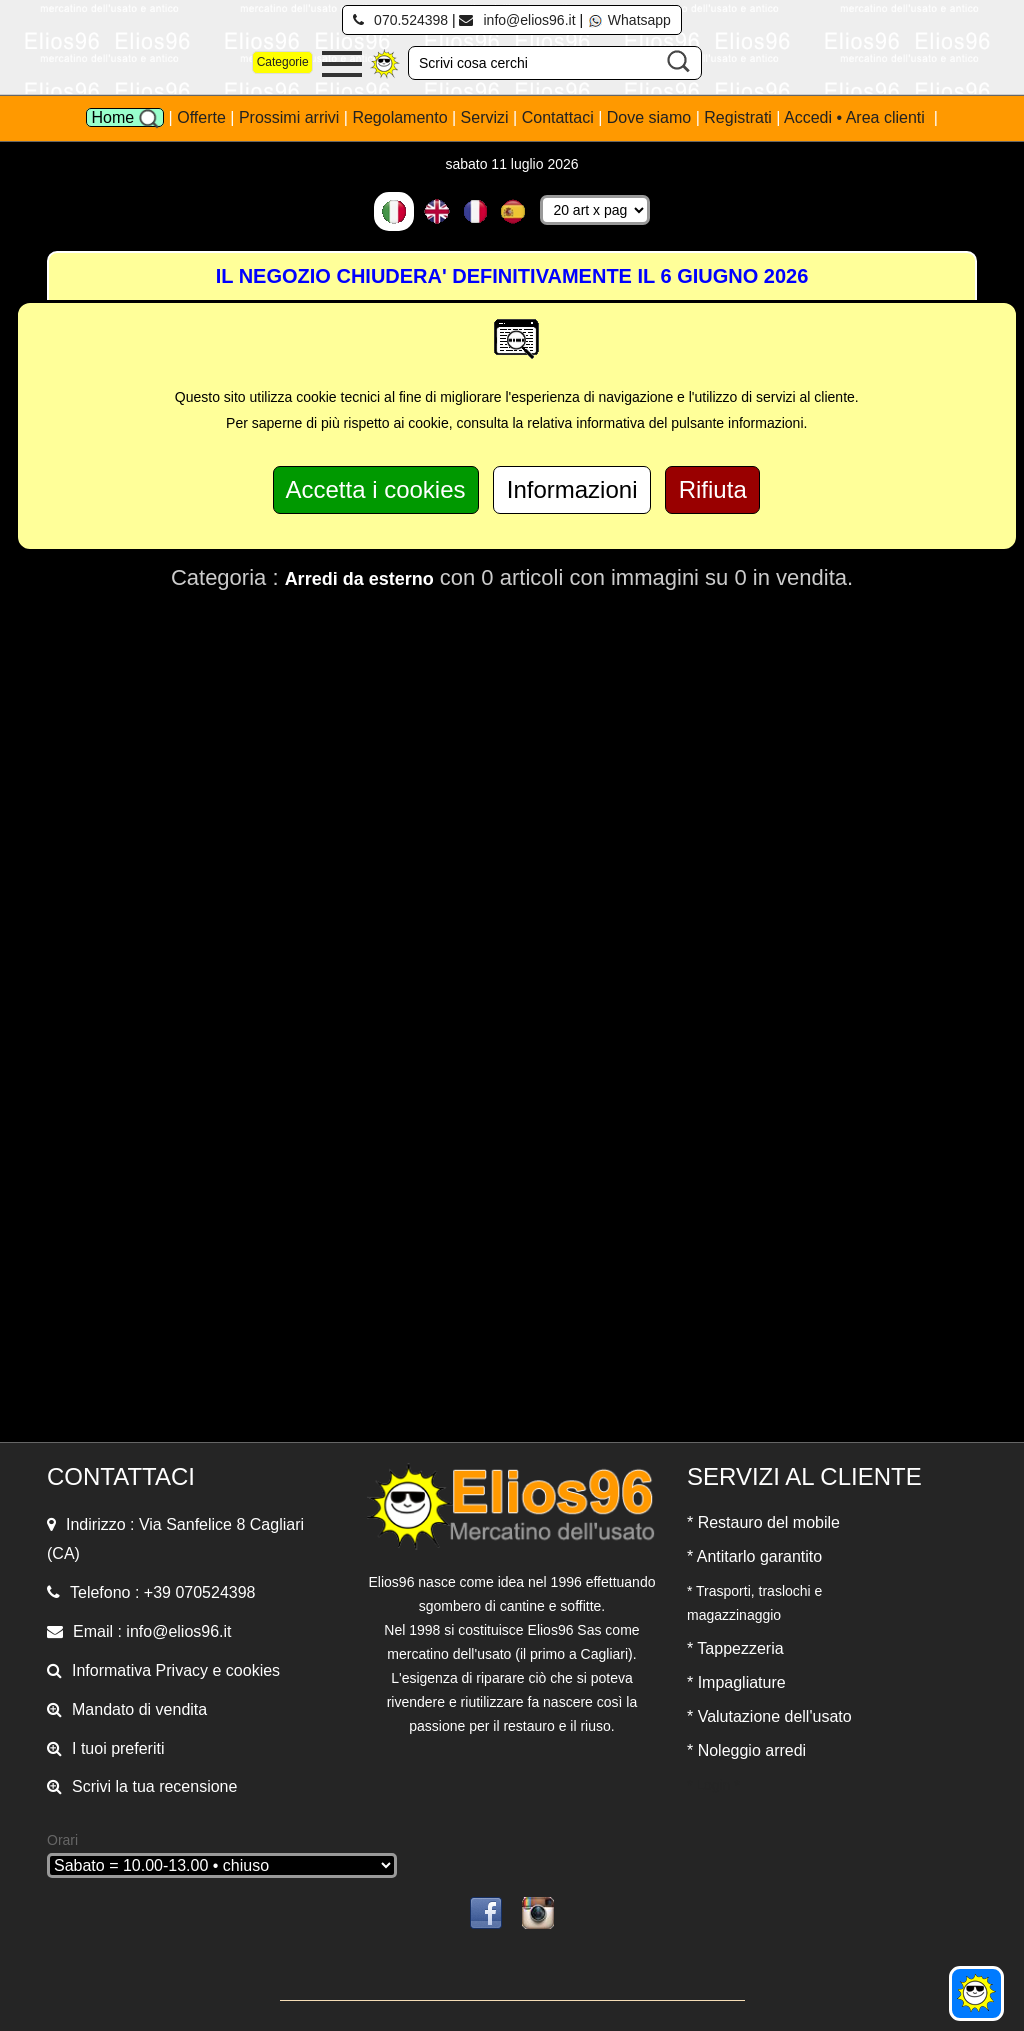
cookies (253, 1670)
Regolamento (402, 117)
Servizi (487, 117)
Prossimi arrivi (289, 117)
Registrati (738, 117)
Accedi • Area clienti (856, 117)
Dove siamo (649, 117)
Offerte (203, 117)
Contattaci (560, 117)
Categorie (283, 62)
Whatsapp (629, 20)
